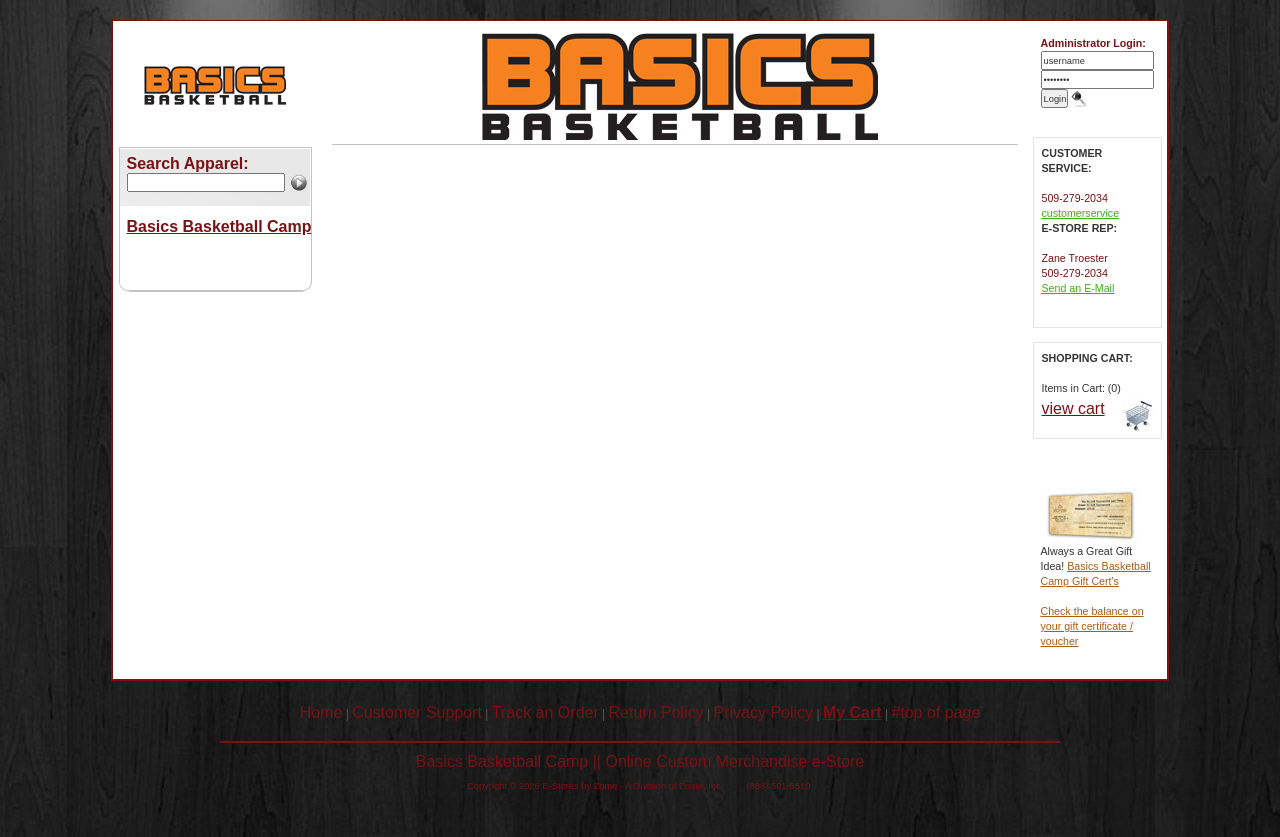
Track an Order (545, 712)
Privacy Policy (764, 712)
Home (321, 712)
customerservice (1081, 213)
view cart (1073, 408)
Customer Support (417, 712)
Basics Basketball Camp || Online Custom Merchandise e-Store (640, 761)
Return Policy (656, 712)
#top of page (935, 712)
